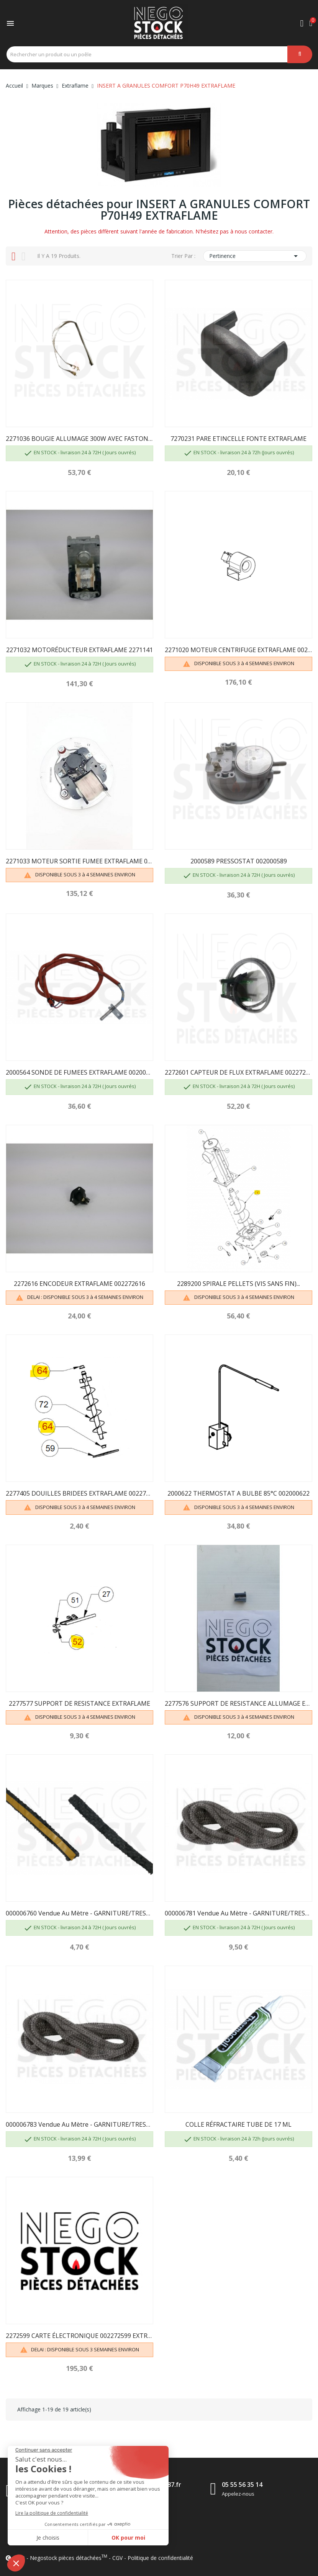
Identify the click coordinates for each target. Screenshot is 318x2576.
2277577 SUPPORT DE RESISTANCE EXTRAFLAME (79, 1703)
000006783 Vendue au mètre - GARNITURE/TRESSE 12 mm (79, 2124)
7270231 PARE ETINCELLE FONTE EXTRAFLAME (238, 438)
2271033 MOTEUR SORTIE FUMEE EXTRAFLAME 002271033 (79, 861)
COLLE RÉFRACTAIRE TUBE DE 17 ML (238, 2124)
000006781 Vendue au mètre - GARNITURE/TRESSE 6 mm (238, 1913)
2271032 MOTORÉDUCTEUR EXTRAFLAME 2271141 (79, 650)
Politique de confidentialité (160, 2557)
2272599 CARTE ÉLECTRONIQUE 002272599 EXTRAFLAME (79, 2335)
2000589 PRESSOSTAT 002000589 (238, 861)
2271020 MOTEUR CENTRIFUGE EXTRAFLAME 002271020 (238, 650)
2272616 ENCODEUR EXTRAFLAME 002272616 (79, 1283)
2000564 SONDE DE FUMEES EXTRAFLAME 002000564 (79, 1072)
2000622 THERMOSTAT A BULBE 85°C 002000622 (238, 1493)
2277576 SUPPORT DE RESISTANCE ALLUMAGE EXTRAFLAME (238, 1703)
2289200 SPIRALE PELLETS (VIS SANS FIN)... (238, 1283)
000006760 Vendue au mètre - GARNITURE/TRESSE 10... (79, 1913)
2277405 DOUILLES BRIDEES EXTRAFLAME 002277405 (79, 1493)
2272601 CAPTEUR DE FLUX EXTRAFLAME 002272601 (238, 1072)
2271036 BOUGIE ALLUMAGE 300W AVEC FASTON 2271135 (79, 438)
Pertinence (254, 256)
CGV (117, 2557)
